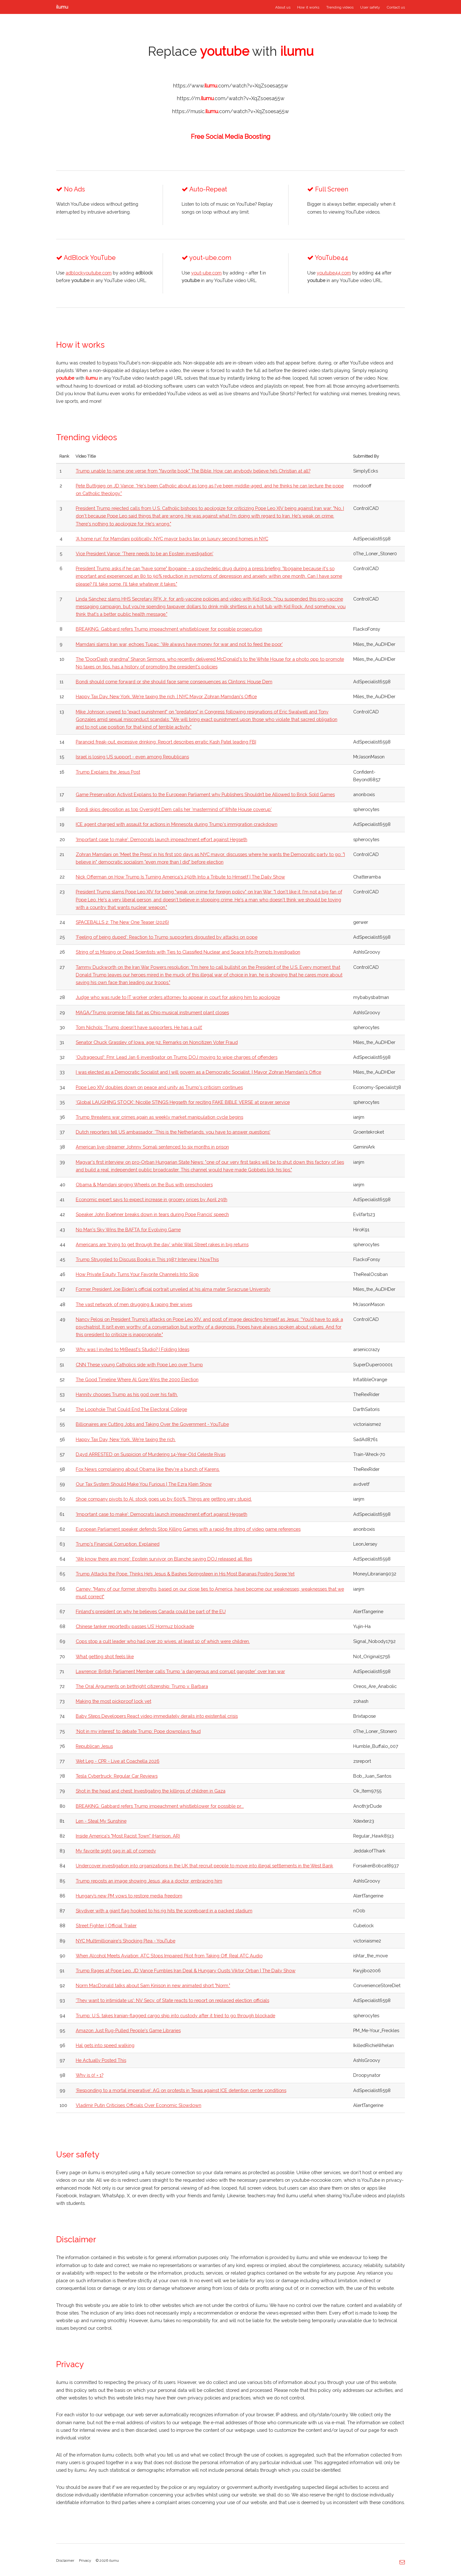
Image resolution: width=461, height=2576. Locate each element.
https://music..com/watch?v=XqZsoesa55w (230, 111)
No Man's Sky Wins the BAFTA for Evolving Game (128, 1229)
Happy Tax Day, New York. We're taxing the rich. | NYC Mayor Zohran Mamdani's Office (166, 696)
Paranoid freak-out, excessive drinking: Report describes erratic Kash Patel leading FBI (166, 741)
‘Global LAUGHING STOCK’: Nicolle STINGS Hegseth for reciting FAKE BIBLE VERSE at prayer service (183, 1102)
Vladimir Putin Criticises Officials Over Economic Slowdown (138, 2105)
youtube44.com (334, 272)
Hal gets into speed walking (105, 2045)
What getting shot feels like (105, 1656)
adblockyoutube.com (89, 272)
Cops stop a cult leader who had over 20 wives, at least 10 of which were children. (163, 1641)
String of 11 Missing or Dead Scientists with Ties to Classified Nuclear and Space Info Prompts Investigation (188, 952)
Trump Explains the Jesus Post (108, 772)
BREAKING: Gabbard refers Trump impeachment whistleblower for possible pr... (160, 1806)
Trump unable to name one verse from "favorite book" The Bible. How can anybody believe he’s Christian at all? (193, 470)
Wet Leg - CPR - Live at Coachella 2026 (117, 1761)
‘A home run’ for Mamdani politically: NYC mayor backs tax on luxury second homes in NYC (172, 538)
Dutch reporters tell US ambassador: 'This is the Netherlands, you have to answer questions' (173, 1132)
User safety (370, 7)
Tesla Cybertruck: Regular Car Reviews (117, 1776)
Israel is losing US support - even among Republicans (132, 756)
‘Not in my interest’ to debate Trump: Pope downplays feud (138, 1731)
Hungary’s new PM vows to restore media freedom (129, 1895)
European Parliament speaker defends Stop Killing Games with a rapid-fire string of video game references (188, 1529)
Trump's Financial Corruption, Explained (117, 1544)
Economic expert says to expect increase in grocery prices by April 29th (151, 1199)
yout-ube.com (206, 272)
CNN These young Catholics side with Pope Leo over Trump (139, 1364)
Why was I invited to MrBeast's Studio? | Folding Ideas (132, 1349)
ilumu (62, 7)
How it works (308, 7)
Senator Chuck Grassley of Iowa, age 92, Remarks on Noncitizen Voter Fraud (157, 1042)
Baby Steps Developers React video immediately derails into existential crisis (157, 1716)
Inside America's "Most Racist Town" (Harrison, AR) (128, 1836)
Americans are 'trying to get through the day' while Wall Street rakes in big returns (162, 1244)
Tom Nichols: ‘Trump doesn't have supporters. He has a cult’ (139, 1027)
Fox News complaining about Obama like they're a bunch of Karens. (148, 1469)
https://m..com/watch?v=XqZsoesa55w (230, 98)
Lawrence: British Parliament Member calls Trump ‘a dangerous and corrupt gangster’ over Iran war (180, 1671)
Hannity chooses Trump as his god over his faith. (127, 1394)
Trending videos (340, 7)
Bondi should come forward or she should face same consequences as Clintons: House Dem (174, 681)
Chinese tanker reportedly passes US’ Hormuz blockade (135, 1626)
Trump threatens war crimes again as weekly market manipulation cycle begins (159, 1117)
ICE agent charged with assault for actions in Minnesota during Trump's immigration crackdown (176, 824)
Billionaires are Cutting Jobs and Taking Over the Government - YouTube (152, 1424)
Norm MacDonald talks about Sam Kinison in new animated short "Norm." (153, 1985)
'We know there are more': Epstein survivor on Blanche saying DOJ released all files (164, 1559)
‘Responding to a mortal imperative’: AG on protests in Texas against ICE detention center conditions (181, 2090)
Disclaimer (65, 2560)
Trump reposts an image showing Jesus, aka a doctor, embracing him (149, 1881)
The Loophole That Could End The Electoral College (131, 1409)
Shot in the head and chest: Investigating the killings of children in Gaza (150, 1791)
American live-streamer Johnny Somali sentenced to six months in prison (152, 1147)
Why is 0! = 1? (89, 2075)
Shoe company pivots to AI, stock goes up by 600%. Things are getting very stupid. (164, 1499)
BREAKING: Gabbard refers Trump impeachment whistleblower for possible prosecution (169, 629)
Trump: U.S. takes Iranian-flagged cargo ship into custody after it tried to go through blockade (175, 2015)
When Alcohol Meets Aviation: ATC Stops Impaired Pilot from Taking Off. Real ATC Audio (169, 1955)
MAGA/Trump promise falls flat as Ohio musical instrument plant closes (152, 1012)
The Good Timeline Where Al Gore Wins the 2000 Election (137, 1379)
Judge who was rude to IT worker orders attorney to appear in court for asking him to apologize (178, 997)
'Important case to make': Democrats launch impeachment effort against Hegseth (161, 839)
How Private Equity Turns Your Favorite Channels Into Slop (137, 1274)
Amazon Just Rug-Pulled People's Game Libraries (128, 2030)
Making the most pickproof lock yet (113, 1701)
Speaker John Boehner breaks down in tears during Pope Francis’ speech (152, 1214)
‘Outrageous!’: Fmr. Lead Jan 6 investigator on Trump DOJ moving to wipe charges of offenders (176, 1057)
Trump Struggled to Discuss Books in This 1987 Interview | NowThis (147, 1259)
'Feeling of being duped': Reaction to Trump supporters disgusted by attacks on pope (166, 937)
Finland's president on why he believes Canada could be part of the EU (151, 1611)
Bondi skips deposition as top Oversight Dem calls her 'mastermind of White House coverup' (174, 809)
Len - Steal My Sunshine (101, 1821)
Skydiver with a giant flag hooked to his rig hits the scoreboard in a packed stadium (164, 1910)
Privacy (85, 2560)
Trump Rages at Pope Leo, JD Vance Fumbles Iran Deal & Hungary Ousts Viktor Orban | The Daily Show (185, 1970)
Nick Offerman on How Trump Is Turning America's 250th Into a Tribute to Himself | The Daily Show (180, 876)
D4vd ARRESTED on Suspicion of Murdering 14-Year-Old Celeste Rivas (150, 1454)
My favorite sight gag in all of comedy (116, 1850)
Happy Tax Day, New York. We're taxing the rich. (126, 1439)
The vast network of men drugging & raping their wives (134, 1304)
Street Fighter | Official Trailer (106, 1925)
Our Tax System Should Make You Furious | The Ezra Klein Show (144, 1484)
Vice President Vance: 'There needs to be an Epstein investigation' (144, 553)
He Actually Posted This (101, 2060)
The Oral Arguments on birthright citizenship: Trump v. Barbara (142, 1686)
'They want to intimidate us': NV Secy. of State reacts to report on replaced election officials (172, 2000)
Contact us (396, 7)
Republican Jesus (94, 1746)
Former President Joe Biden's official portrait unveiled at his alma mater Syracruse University (173, 1289)
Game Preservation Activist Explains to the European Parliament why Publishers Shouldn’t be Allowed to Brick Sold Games (205, 794)
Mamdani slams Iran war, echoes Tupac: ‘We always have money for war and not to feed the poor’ (179, 644)
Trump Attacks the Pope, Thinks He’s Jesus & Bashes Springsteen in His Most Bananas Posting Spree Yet (185, 1573)
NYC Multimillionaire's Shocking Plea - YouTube (125, 1940)
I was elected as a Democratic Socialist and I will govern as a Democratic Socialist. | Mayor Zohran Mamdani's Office (198, 1072)
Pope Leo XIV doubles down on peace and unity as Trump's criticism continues (159, 1087)
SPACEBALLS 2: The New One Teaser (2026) (122, 922)
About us (282, 7)
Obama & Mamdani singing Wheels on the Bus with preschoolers (144, 1184)
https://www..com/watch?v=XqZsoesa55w (230, 86)
